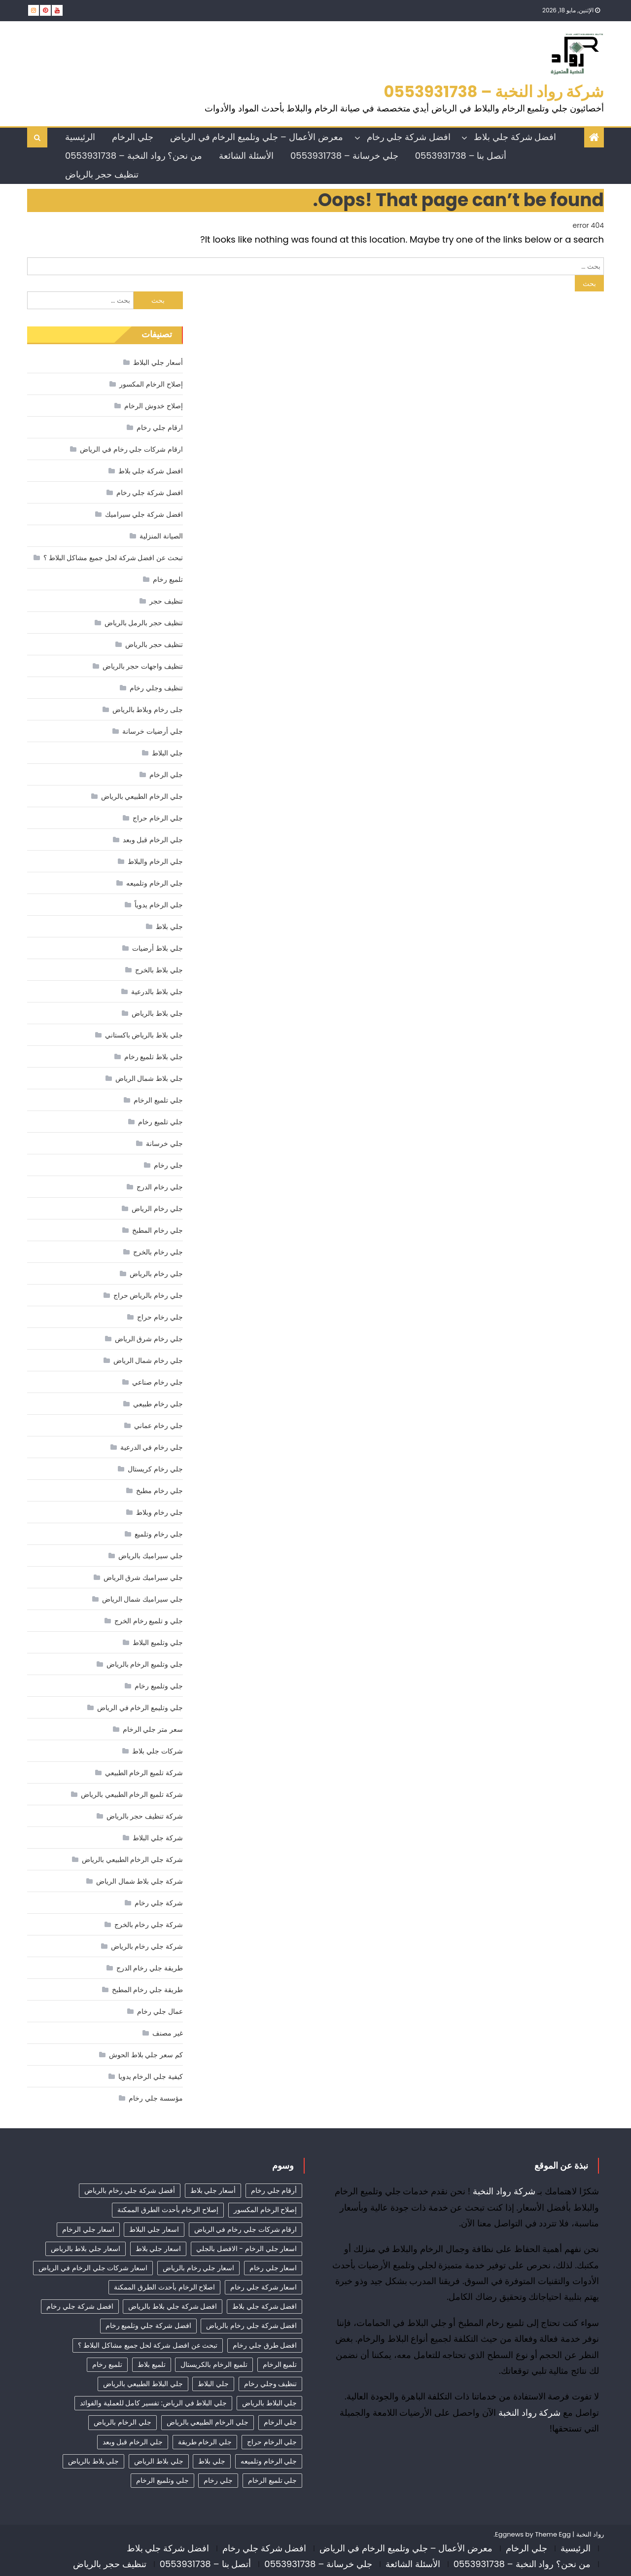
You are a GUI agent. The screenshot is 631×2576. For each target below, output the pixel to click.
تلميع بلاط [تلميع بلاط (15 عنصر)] (152, 2364)
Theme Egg (553, 2534)
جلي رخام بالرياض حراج (148, 1295)
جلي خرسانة (164, 1143)
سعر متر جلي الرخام (153, 1729)
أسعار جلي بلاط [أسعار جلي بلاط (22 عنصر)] (213, 2190)
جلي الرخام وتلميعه (154, 883)
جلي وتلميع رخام (158, 1686)
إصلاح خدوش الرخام (153, 406)
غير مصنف (167, 2033)
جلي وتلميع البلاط (157, 1642)
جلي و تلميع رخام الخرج (148, 1621)
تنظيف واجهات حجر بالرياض (143, 666)
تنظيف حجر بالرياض (102, 174)
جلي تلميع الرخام (158, 1100)
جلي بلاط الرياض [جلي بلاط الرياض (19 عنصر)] (158, 2461)
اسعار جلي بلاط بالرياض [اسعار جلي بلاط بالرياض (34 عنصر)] (85, 2249)
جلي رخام (168, 1165)
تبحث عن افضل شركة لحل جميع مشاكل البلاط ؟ (113, 558)
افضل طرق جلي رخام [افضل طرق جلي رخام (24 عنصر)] (265, 2345)
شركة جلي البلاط (157, 1838)
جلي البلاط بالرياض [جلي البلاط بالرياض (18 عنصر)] (269, 2403)
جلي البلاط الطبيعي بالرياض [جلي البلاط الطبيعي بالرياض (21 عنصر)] (142, 2384)
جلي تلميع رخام (160, 1122)
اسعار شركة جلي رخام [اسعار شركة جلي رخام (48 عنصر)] (263, 2287)
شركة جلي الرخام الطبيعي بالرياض (132, 1859)
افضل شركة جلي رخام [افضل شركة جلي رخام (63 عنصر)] (79, 2306)
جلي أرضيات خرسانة (152, 731)
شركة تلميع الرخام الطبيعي (144, 1773)
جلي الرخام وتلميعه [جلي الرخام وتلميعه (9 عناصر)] (269, 2461)
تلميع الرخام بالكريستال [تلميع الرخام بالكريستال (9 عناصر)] (213, 2364)
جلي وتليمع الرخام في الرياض (140, 1708)
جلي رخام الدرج (159, 1187)
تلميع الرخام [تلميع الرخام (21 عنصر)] (280, 2364)
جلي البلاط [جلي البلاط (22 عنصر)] (213, 2384)
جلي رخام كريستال (155, 1469)
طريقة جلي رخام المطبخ (147, 1990)
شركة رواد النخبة (504, 2191)
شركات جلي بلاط (157, 1751)
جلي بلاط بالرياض (157, 1013)
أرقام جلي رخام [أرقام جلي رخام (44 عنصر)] (274, 2190)
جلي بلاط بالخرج (158, 970)
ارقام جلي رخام (159, 427)
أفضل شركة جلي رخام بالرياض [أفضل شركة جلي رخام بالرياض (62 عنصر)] (129, 2190)
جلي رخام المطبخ (157, 1230)
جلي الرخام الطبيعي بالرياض (142, 796)
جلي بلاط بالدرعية (156, 992)
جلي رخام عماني (158, 1426)
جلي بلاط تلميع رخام (153, 1057)
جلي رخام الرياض (157, 1209)
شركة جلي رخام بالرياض (147, 1946)
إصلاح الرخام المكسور (150, 384)
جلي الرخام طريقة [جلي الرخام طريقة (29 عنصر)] (205, 2442)
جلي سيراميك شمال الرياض (142, 1599)
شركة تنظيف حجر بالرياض (144, 1816)
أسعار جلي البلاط (157, 362)
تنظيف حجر (166, 601)
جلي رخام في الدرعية (151, 1447)
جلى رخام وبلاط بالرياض (147, 710)
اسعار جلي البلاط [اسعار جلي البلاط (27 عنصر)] (153, 2229)
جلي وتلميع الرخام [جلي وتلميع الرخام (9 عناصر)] (162, 2480)
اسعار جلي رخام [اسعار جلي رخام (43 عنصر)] (273, 2268)
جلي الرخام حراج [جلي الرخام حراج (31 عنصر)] (272, 2442)
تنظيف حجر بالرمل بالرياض (144, 623)
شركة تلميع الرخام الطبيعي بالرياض (132, 1794)
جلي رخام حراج (159, 1317)
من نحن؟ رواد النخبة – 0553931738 (133, 155)
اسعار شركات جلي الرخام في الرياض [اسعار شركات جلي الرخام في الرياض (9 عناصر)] (92, 2268)
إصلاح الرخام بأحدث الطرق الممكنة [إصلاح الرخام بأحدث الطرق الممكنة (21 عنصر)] (167, 2210)
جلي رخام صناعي (157, 1382)
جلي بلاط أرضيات (157, 948)
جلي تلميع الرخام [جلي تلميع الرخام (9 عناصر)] (272, 2480)
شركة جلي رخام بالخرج (148, 1925)
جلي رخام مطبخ (159, 1491)
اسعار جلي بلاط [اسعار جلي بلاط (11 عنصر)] (158, 2249)
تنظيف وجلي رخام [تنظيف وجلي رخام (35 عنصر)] (270, 2384)
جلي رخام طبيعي (157, 1404)
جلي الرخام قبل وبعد (153, 840)
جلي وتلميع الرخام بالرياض (144, 1664)
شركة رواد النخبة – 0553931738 (494, 91)
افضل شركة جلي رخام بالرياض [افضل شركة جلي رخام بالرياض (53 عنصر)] (251, 2325)
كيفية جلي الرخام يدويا (150, 2076)
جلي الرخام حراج (157, 818)
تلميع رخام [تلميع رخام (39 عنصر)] (107, 2364)
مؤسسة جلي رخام (155, 2098)
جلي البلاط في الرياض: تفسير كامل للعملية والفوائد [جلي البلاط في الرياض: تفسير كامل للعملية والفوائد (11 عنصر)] (153, 2403)
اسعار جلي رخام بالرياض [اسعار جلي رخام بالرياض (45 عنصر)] (198, 2268)
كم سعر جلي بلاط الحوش (146, 2055)
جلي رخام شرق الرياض (149, 1339)
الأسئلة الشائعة (246, 155)
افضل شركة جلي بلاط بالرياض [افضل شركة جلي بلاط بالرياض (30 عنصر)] (172, 2306)
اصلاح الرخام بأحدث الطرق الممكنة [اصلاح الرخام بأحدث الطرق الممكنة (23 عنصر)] (164, 2287)
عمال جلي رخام (159, 2011)
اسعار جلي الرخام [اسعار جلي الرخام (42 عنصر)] (88, 2229)
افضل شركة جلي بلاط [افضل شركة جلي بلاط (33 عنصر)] (264, 2306)
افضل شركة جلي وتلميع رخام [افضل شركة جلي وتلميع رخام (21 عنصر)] (148, 2325)
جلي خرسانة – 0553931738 (344, 155)
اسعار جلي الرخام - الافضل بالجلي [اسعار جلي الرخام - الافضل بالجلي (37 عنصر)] (246, 2249)
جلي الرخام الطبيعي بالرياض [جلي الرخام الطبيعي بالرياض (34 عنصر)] (207, 2422)
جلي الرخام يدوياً (158, 905)
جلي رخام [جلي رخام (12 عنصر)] (218, 2480)
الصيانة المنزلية (161, 536)
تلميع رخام (168, 579)
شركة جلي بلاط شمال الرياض (139, 1881)
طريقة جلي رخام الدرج (149, 1968)
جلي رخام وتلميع (158, 1534)
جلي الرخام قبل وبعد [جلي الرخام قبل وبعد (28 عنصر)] (133, 2442)
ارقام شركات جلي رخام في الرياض (131, 449)
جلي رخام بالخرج (157, 1252)
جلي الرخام (132, 137)
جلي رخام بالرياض (156, 1274)
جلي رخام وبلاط (159, 1512)
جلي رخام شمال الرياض (148, 1360)
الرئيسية (80, 137)
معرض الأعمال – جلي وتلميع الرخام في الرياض (256, 137)
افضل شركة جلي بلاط (515, 137)
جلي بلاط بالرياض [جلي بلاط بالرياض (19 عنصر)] (93, 2461)
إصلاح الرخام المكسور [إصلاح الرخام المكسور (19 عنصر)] (265, 2210)
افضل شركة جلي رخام (409, 137)
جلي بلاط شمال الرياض (149, 1078)
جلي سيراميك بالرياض (150, 1556)
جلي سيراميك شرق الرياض (143, 1577)
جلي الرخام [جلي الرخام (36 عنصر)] (280, 2422)
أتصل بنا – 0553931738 (461, 155)
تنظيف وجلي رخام (156, 688)
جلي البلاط (167, 753)
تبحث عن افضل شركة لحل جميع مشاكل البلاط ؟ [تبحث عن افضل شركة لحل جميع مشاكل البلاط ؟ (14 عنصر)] (147, 2345)
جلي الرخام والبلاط (155, 861)
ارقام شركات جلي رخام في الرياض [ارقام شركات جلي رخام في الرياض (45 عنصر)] (245, 2229)
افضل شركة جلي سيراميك (144, 514)
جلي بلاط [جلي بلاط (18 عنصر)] (211, 2461)
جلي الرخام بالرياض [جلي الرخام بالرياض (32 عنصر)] (122, 2422)
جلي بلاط (169, 926)
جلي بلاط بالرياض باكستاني (144, 1035)
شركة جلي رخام (158, 1903)
